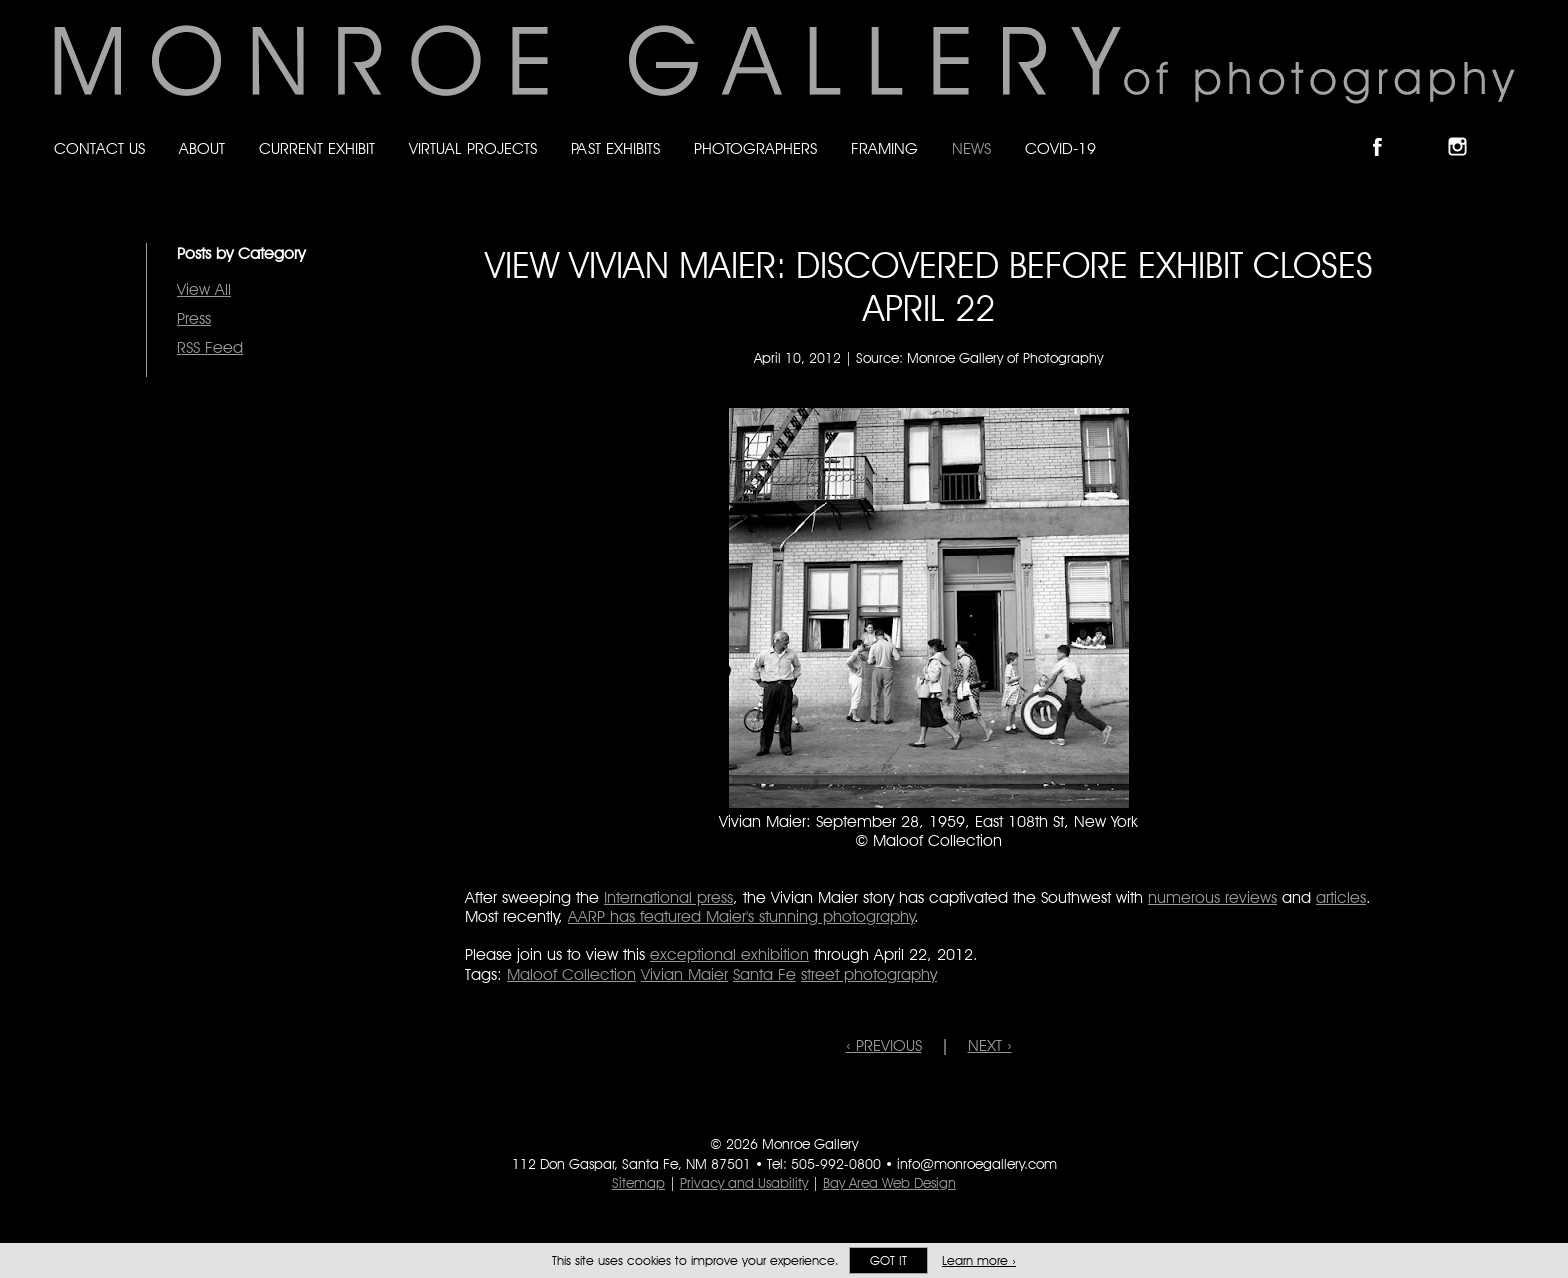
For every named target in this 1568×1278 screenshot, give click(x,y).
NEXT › (990, 1045)
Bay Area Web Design (889, 1183)
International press (668, 897)
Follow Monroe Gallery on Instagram (1466, 129)
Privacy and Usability (744, 1183)
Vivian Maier (684, 974)
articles (1341, 897)
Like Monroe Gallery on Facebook (1386, 129)
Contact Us (99, 148)
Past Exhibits (615, 148)
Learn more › (979, 1260)
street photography (869, 974)
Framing (884, 148)
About (202, 148)
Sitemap (638, 1183)
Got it (888, 1260)
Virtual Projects (473, 148)
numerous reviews (1212, 897)
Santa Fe (764, 974)
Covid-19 (1060, 148)
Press (194, 318)
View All (204, 289)
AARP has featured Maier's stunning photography (741, 916)
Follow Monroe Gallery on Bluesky (1427, 129)
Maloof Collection (571, 974)
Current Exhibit (317, 148)
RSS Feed (210, 347)
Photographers (755, 148)
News (971, 148)
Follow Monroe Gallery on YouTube (1506, 129)
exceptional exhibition (729, 954)
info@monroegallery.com (977, 1164)
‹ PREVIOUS (884, 1045)
